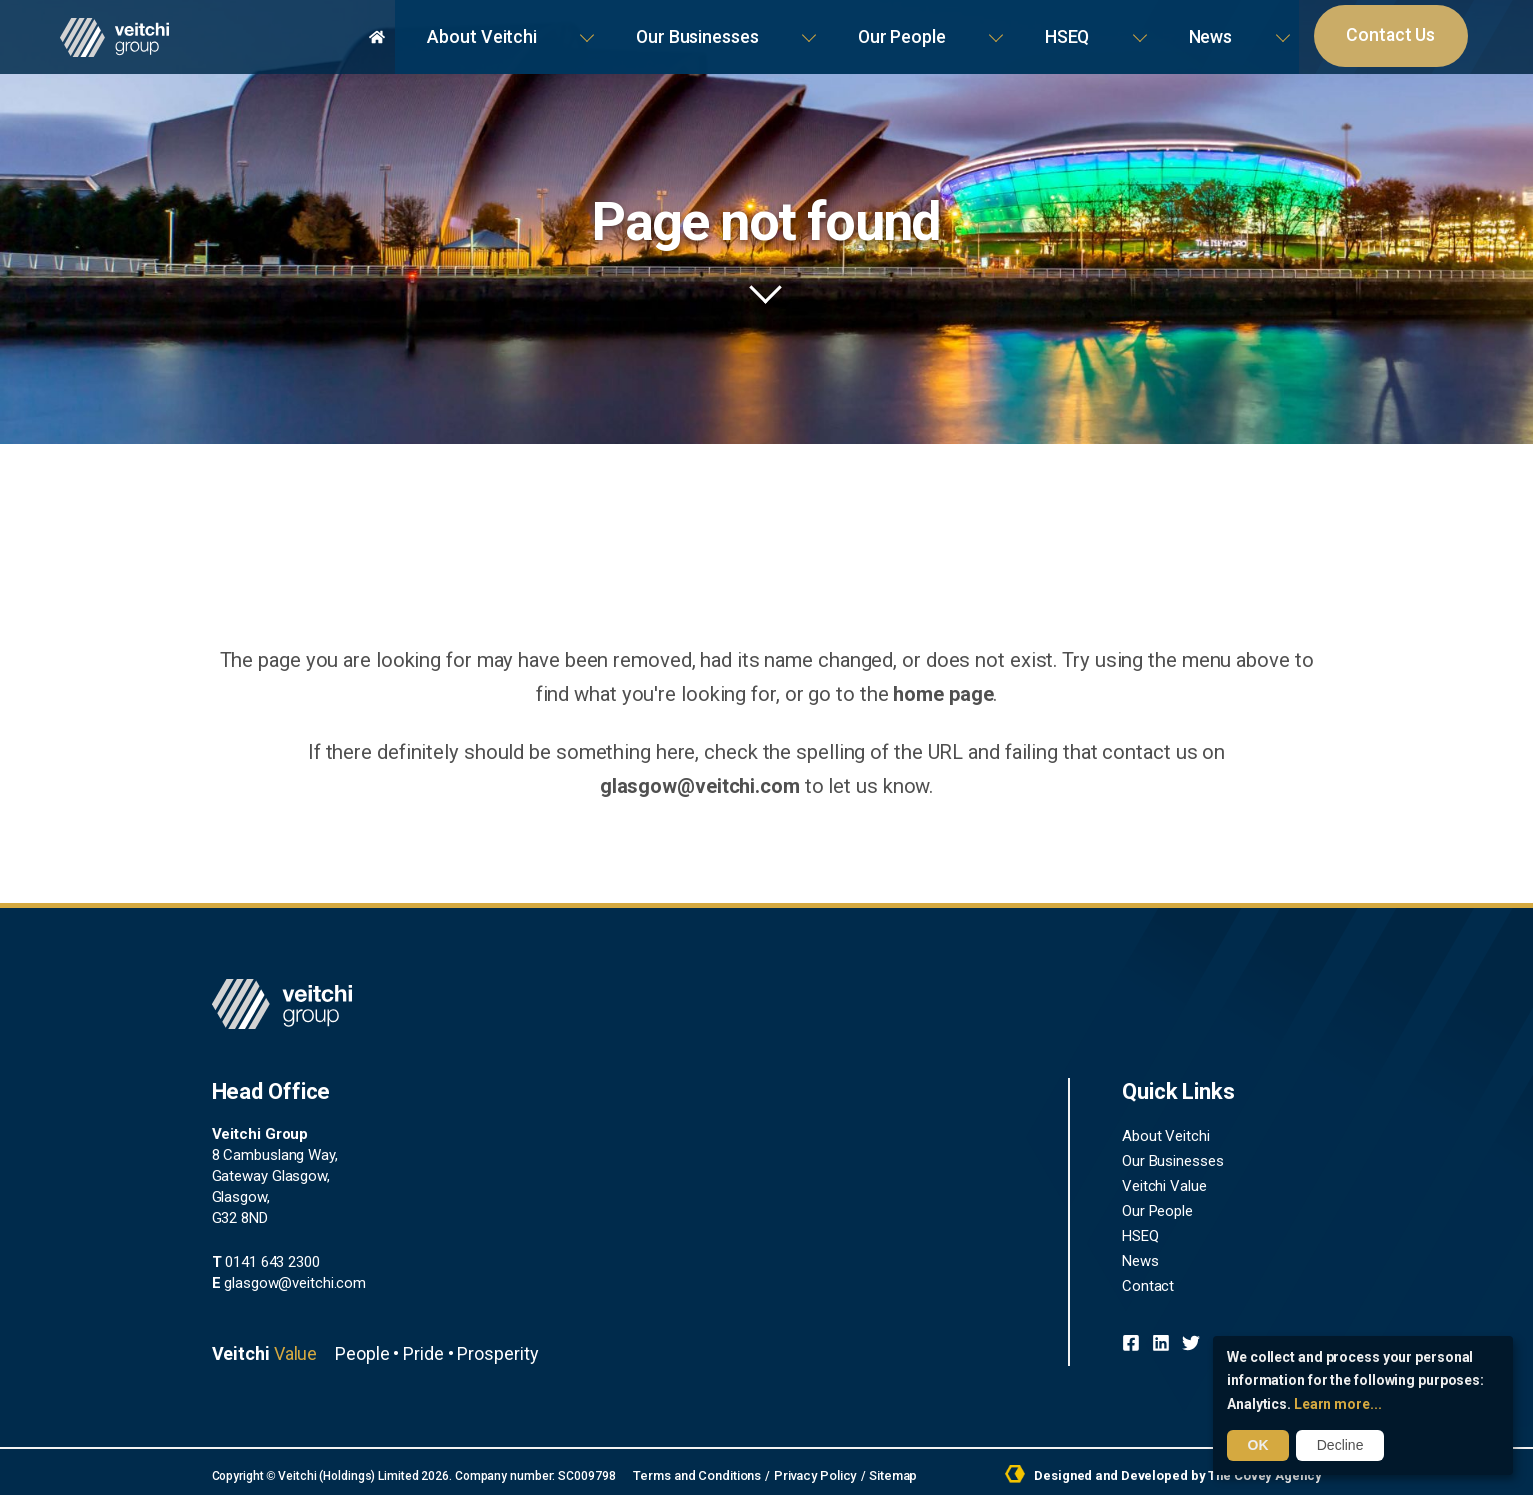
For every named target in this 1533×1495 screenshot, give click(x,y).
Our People (1112, 29)
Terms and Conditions (693, 1473)
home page (922, 693)
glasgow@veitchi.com (1217, 751)
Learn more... (1338, 1405)
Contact (1148, 1278)
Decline (1336, 1446)
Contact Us (1413, 30)
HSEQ (1213, 29)
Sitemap (878, 1473)
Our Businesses (974, 29)
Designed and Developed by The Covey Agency (1172, 1473)
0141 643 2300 (266, 1260)
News (1294, 29)
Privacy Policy (804, 1473)
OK (1256, 1446)
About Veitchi (828, 29)
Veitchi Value (1164, 1182)
